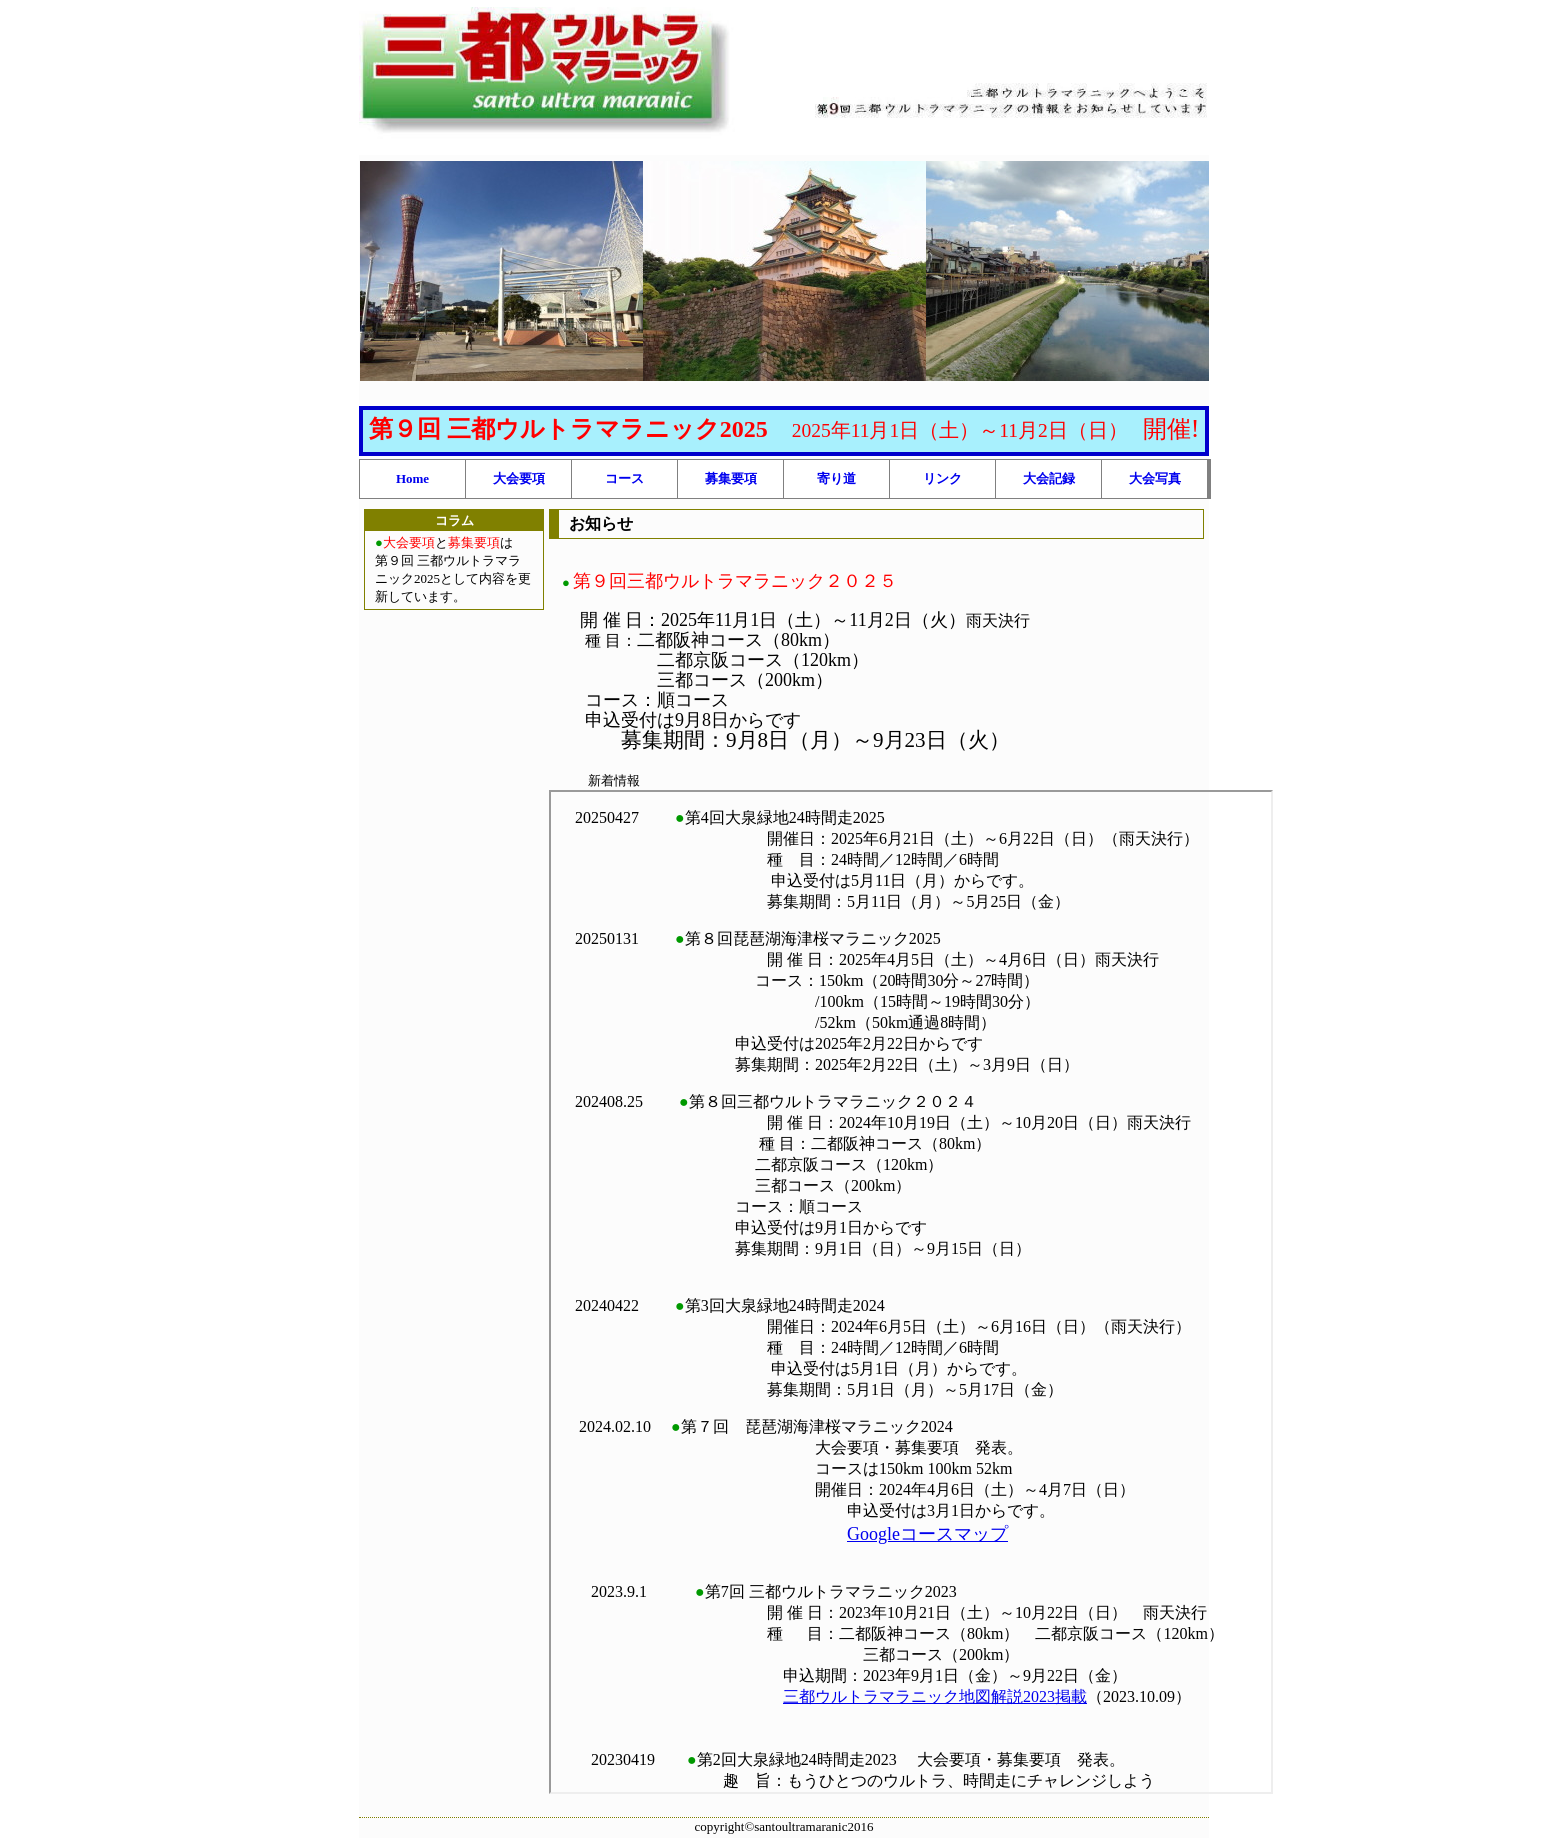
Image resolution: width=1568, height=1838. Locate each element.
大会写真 (1155, 478)
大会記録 (1049, 478)
